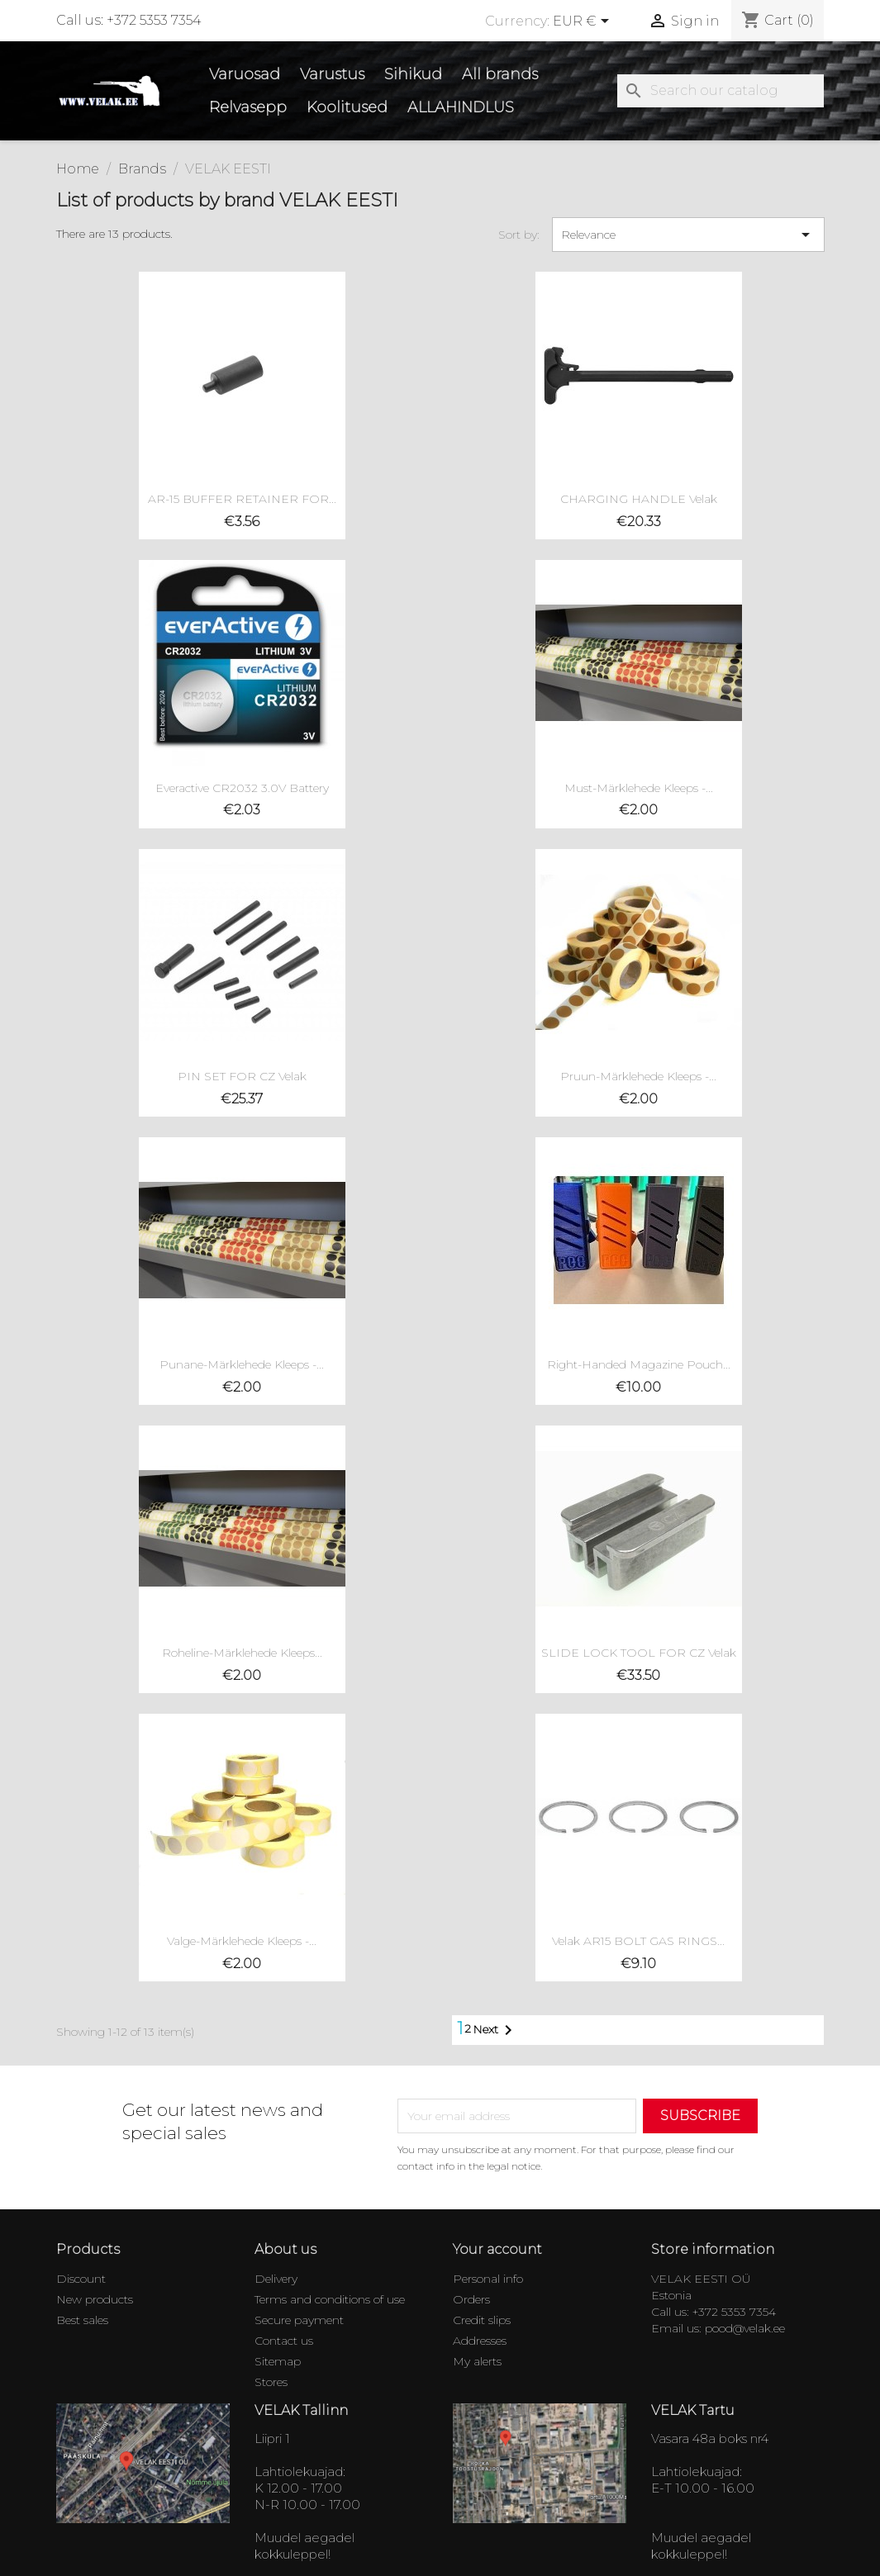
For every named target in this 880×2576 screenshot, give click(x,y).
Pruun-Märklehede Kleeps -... (638, 1076)
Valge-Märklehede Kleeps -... (241, 1940)
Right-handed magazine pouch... (638, 1364)
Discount (81, 2278)
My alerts (477, 2361)
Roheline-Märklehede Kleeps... (242, 1652)
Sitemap (277, 2361)
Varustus (332, 74)
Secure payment (299, 2320)
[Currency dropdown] (584, 22)
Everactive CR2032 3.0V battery (242, 787)
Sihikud (413, 74)
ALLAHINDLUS (460, 107)
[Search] (720, 90)
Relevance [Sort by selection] (688, 234)
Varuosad (244, 74)
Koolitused (347, 107)
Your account (497, 2249)
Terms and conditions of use (329, 2299)
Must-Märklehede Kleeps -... (638, 787)
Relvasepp (248, 107)
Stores (271, 2381)
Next (495, 2030)
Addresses (480, 2340)
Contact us (283, 2340)
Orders (471, 2299)
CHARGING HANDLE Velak (638, 498)
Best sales (82, 2320)
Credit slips (482, 2320)
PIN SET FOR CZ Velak (242, 1076)
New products (94, 2299)
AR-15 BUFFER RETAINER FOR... (242, 498)
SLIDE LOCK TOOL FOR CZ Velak (638, 1652)
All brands (500, 74)
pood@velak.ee (745, 2328)
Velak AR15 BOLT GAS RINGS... (638, 1940)
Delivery (275, 2278)
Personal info (488, 2278)
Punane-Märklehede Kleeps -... (241, 1364)
